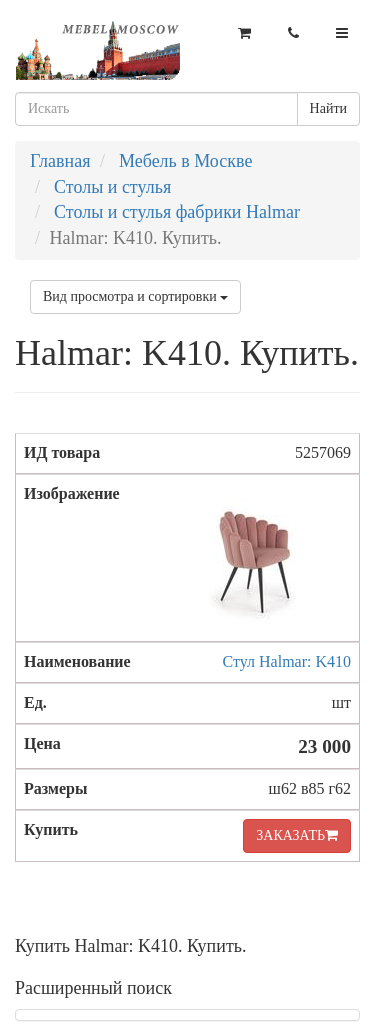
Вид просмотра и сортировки (135, 296)
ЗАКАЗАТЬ (297, 835)
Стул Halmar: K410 (287, 661)
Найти (328, 108)
